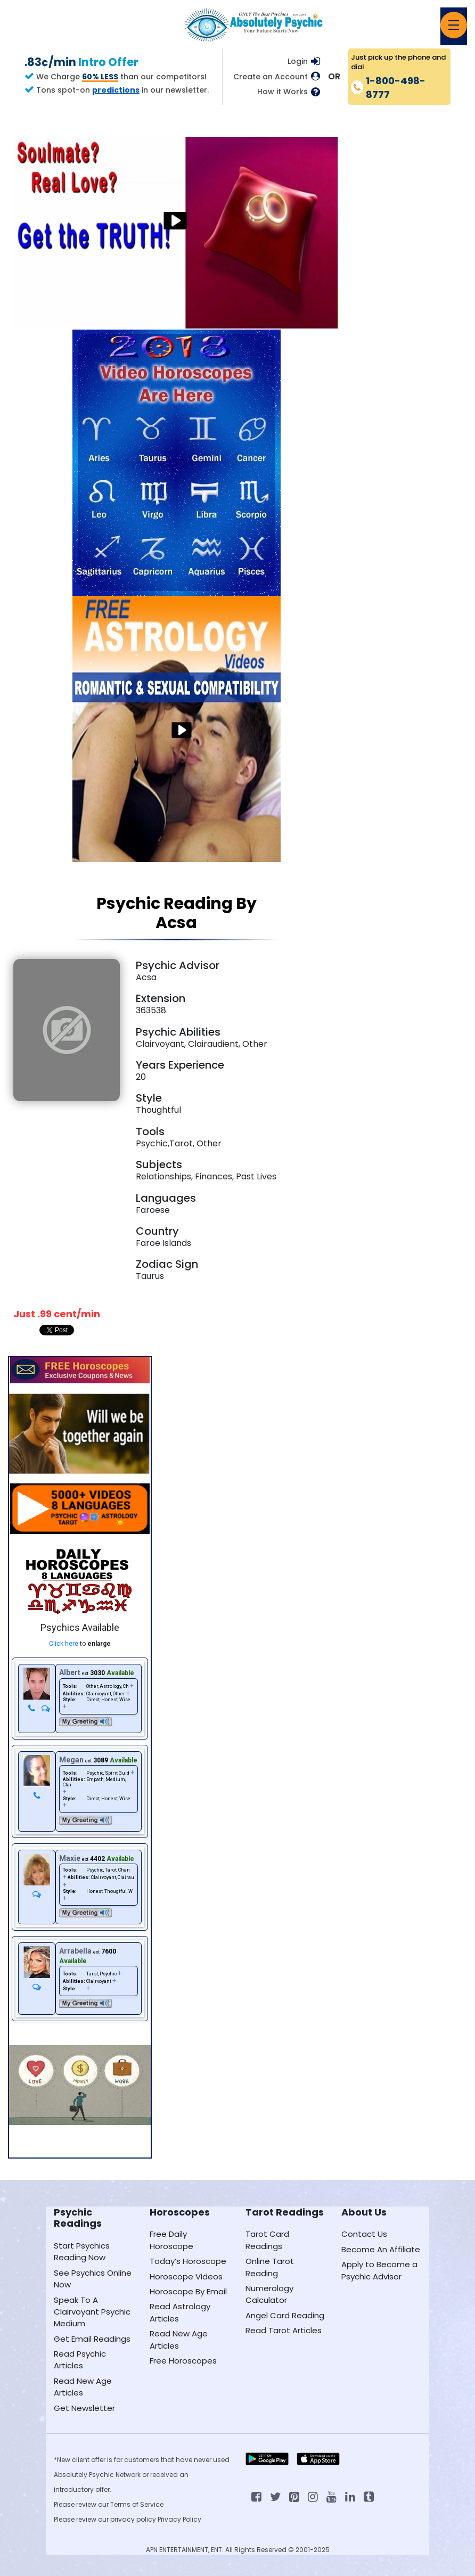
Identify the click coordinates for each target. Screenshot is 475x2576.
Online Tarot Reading (269, 2266)
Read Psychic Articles (80, 2359)
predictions (116, 90)
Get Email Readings (92, 2338)
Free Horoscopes (183, 2360)
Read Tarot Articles (283, 2330)
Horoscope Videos (186, 2276)
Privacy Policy (179, 2519)
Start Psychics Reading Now (82, 2251)
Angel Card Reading (284, 2315)
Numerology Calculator (269, 2294)
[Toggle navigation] (453, 25)
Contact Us (364, 2233)
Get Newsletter (84, 2408)
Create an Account (270, 77)
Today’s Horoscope (188, 2261)
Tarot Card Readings (267, 2239)
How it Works (282, 92)
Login (298, 61)
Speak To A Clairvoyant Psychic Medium (92, 2311)
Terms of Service (136, 2504)
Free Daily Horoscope (171, 2239)
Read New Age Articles (83, 2386)
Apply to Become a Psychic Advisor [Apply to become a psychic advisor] (379, 2270)
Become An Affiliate (380, 2249)
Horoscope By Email (188, 2291)
